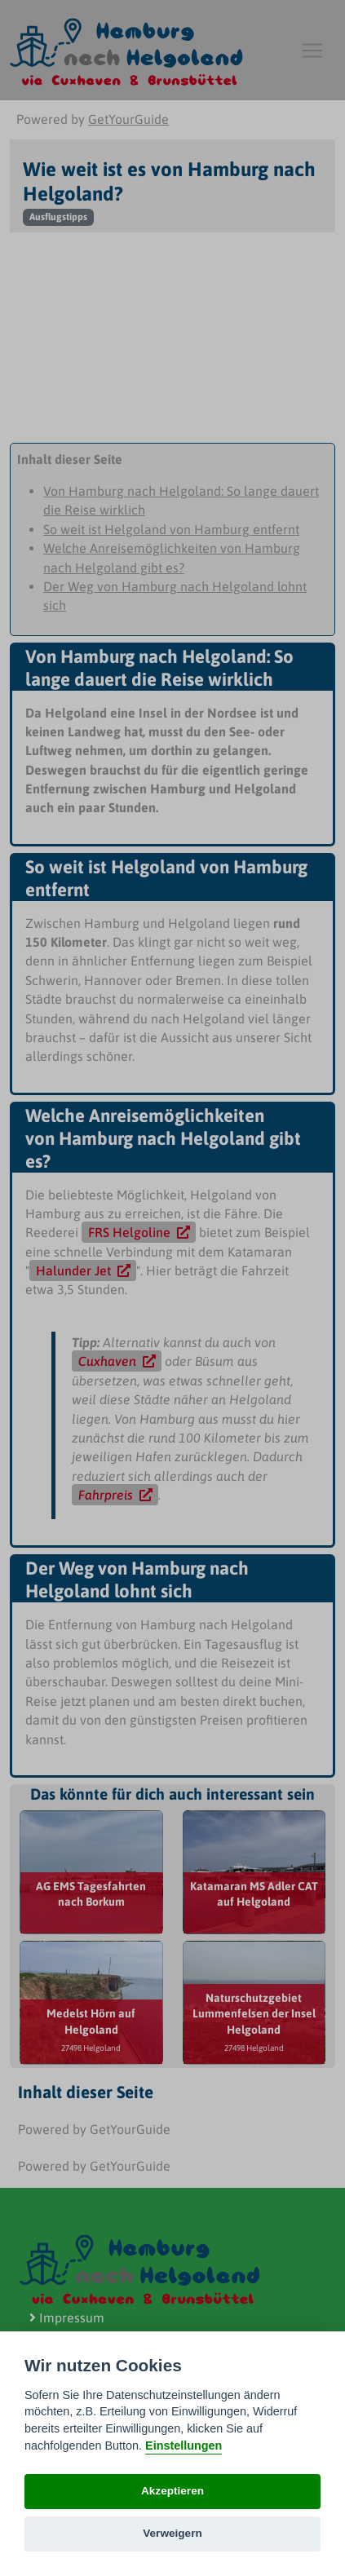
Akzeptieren (172, 2491)
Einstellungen (183, 2445)
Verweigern (172, 2533)
